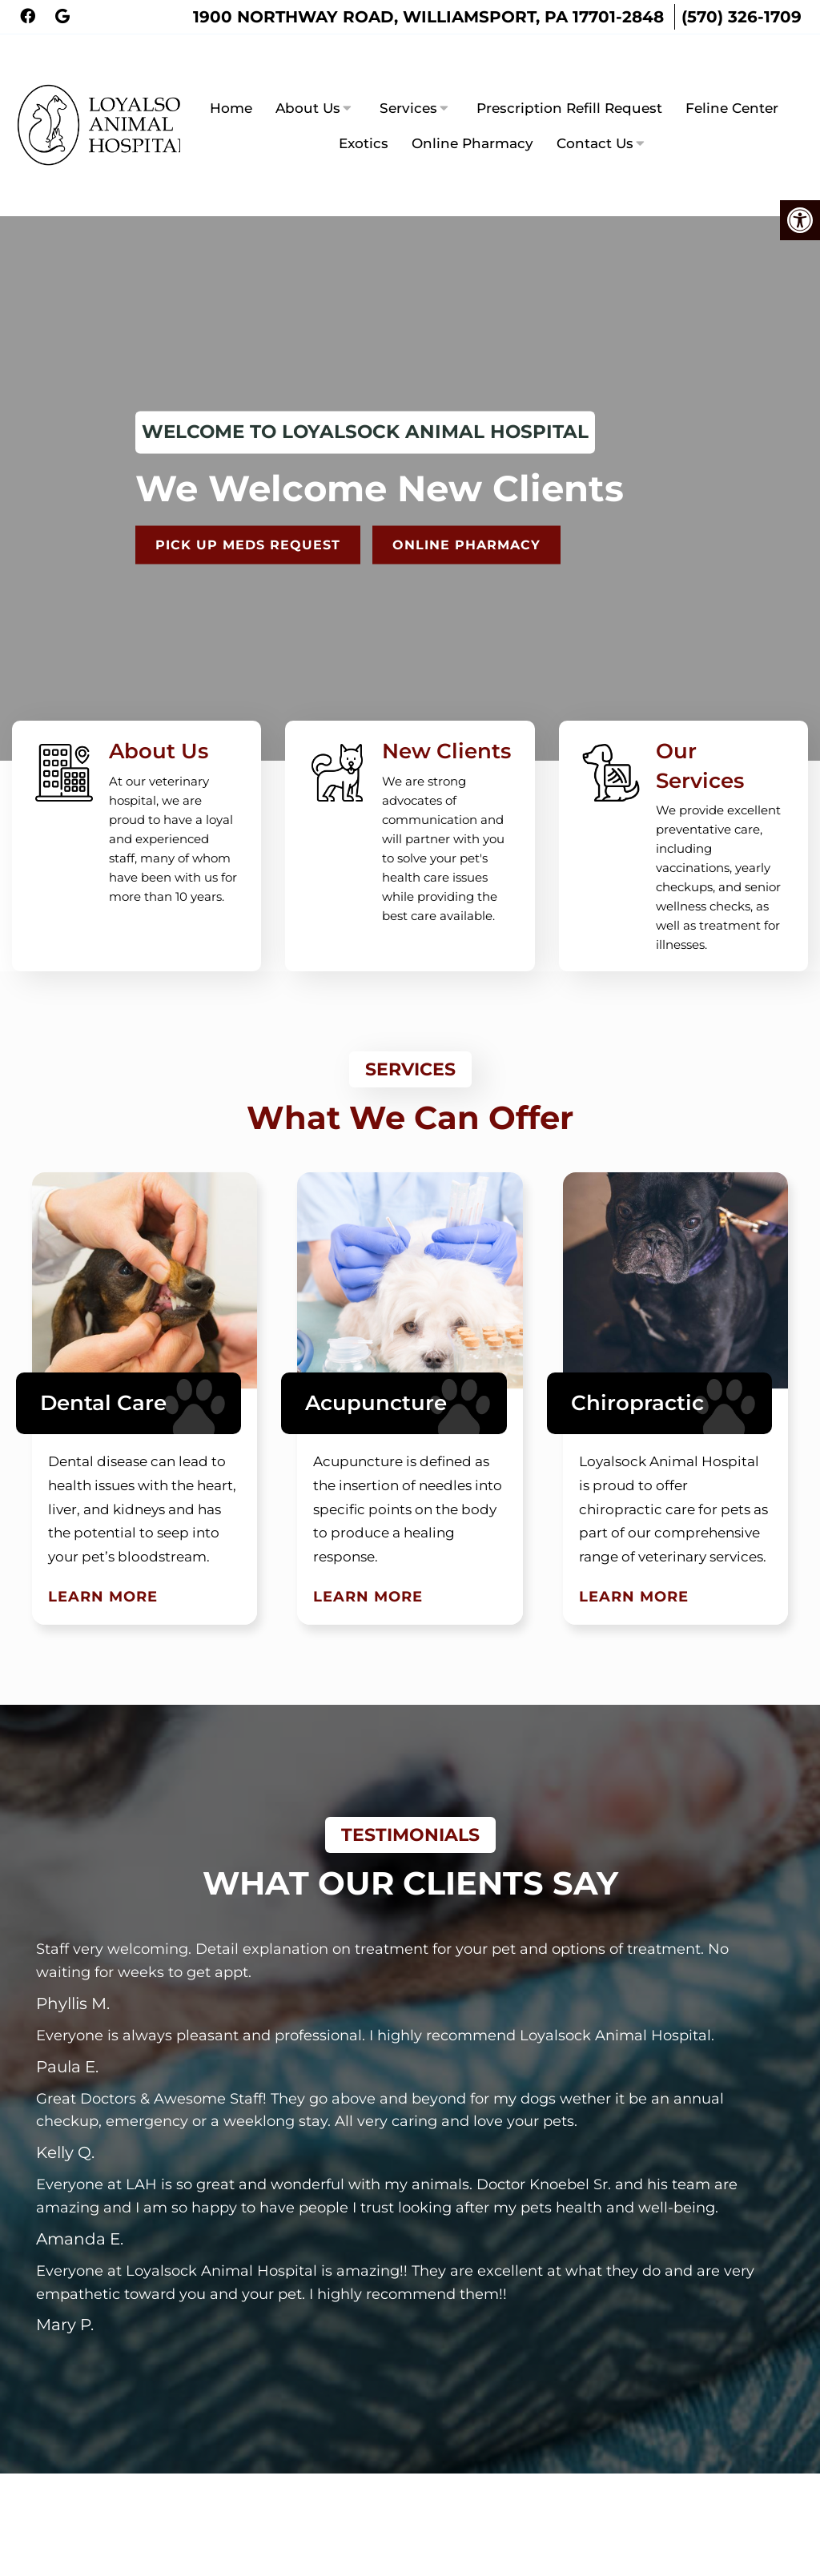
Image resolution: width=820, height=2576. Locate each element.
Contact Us (595, 114)
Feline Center (731, 79)
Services (408, 79)
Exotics (363, 114)
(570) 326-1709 (741, 16)
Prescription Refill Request (569, 79)
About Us (307, 79)
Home (231, 79)
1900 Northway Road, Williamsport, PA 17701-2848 (428, 16)
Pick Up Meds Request (255, 487)
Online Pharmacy (472, 114)
